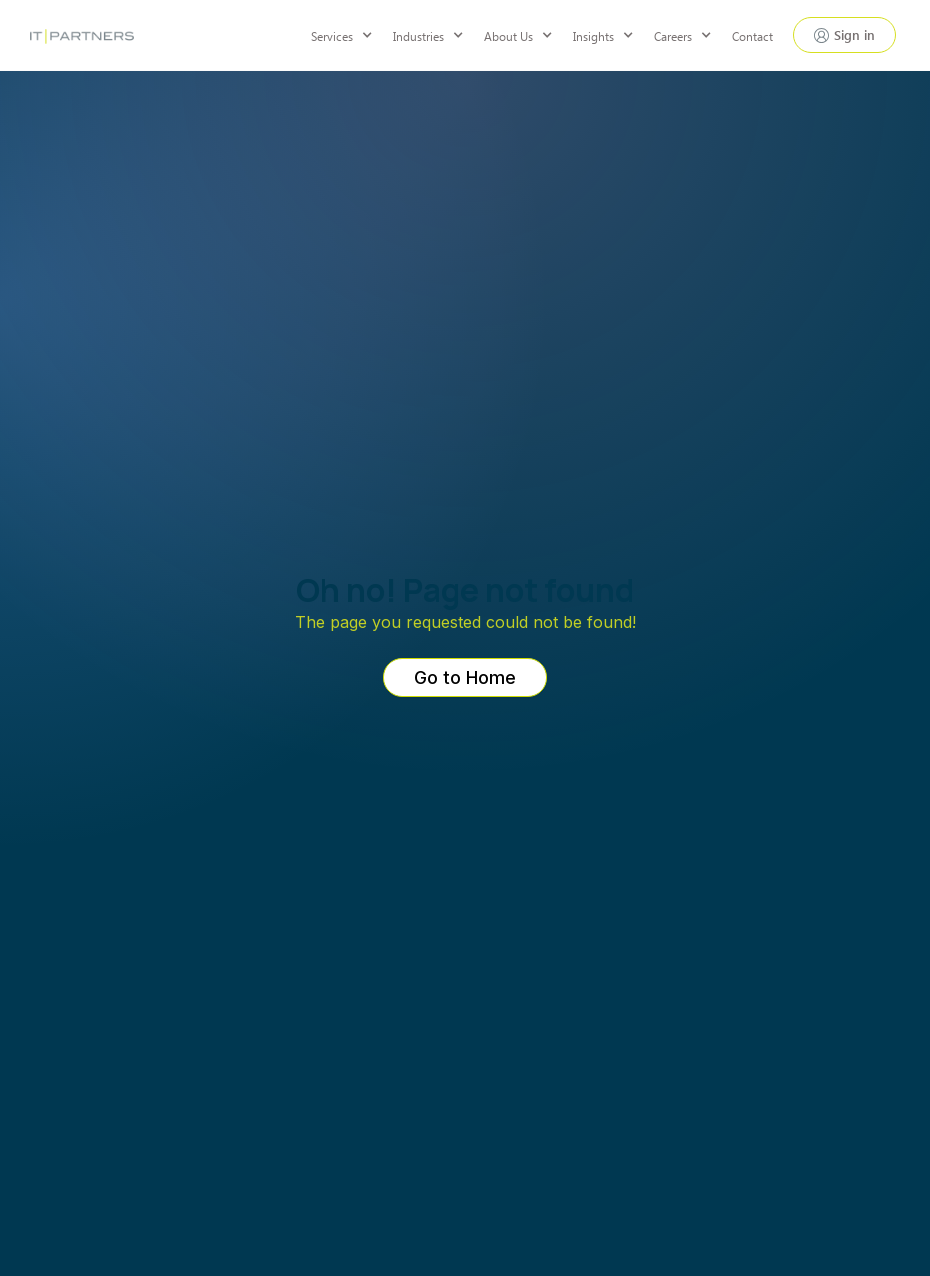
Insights (593, 36)
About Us (508, 36)
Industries (418, 36)
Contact (752, 36)
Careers (673, 36)
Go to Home (465, 677)
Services (332, 36)
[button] (352, 35)
